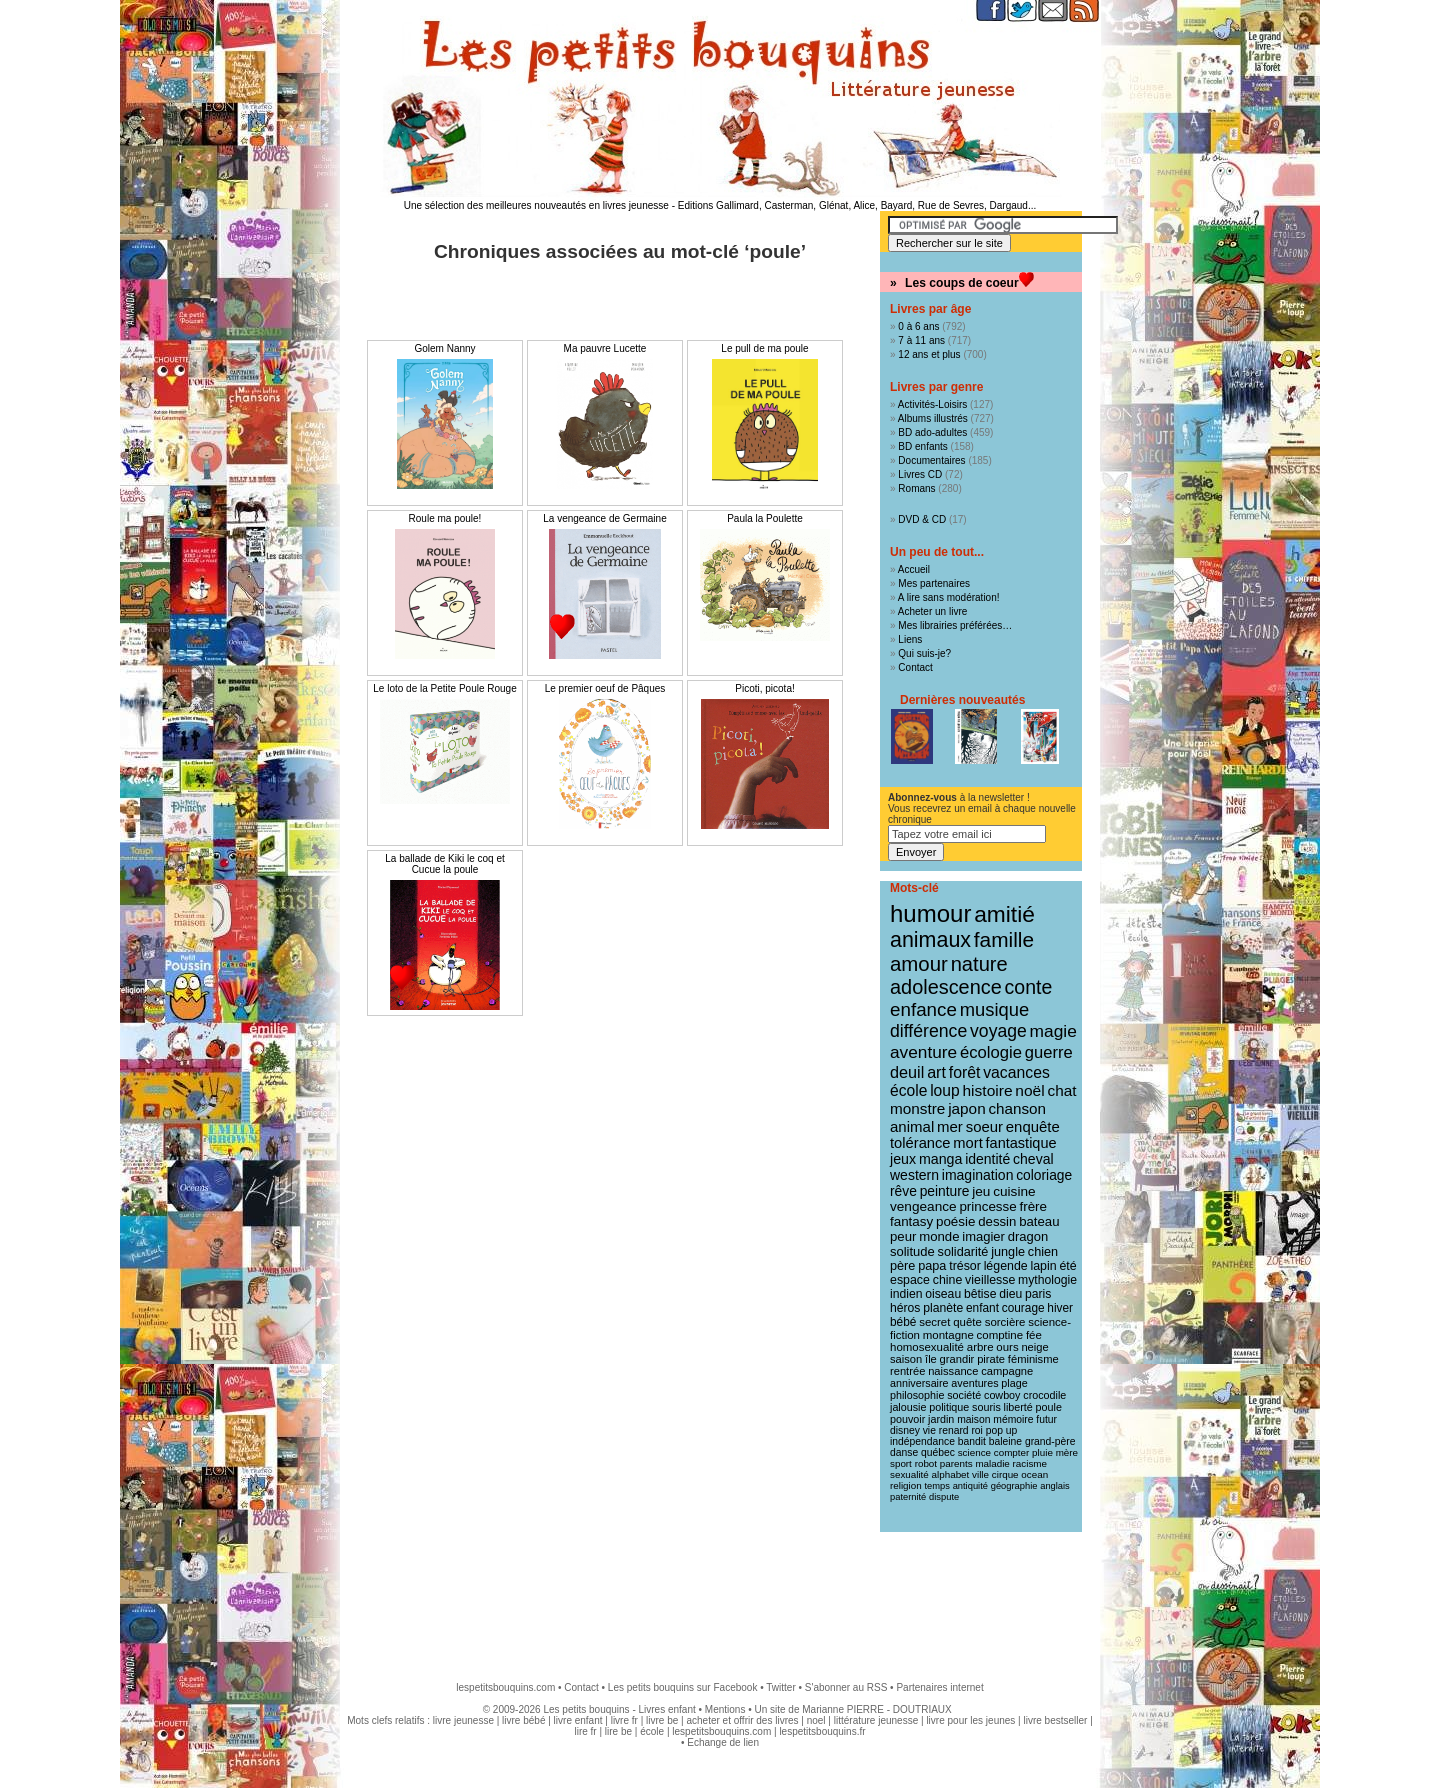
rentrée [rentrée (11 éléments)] (907, 1371)
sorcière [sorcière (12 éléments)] (1005, 1322)
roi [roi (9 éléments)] (977, 1430)
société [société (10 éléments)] (964, 1395)
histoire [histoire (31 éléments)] (987, 1090)
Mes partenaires (934, 583)
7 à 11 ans (921, 340)
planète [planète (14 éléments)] (943, 1308)
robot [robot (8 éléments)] (926, 1463)
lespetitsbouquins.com (505, 1687)
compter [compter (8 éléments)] (1012, 1452)
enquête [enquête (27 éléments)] (1033, 1126)
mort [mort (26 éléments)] (967, 1143)
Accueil (914, 569)
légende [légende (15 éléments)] (1006, 1266)
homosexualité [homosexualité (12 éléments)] (927, 1347)
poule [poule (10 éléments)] (1049, 1407)
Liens (910, 639)
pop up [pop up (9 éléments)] (1002, 1430)
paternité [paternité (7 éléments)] (908, 1497)
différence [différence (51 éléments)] (928, 1031)
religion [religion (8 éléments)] (906, 1485)
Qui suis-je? (924, 653)
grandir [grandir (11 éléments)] (957, 1359)
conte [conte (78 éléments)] (1029, 987)
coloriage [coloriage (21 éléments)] (1044, 1175)
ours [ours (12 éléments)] (1007, 1347)
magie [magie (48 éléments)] (1053, 1031)
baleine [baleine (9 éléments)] (1005, 1441)
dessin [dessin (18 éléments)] (997, 1221)
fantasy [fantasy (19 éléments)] (911, 1221)
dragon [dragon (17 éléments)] (1028, 1236)
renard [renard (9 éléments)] (954, 1430)
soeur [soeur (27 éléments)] (984, 1126)
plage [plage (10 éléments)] (1014, 1383)
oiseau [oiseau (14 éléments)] (943, 1294)
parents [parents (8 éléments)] (956, 1463)
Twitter (780, 1687)
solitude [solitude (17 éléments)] (912, 1251)
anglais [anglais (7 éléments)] (1055, 1486)
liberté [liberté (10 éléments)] (1018, 1407)
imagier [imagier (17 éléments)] (983, 1236)
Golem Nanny (444, 348)
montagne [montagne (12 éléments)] (948, 1335)
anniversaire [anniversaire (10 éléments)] (919, 1383)
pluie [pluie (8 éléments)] (1042, 1452)
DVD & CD (922, 519)
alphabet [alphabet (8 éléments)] (951, 1474)
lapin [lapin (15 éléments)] (1043, 1266)
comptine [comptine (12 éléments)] (1000, 1335)
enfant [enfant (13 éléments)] (982, 1308)
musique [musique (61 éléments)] (994, 1009)
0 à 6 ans (918, 326)
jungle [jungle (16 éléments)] (1008, 1252)
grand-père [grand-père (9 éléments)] (1050, 1441)
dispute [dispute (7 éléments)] (944, 1497)
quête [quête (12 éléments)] (967, 1322)
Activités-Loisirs (932, 404)
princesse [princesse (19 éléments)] (987, 1206)
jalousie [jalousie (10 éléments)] (908, 1407)
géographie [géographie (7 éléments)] (1014, 1486)
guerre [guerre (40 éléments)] (1049, 1052)
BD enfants (922, 446)
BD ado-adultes (932, 432)
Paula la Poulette (765, 518)
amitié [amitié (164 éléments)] (1004, 914)
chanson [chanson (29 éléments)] (1017, 1108)
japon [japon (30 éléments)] (967, 1108)
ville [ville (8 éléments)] (980, 1474)
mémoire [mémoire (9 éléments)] (1013, 1419)
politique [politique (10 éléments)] (949, 1407)
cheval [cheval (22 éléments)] (1033, 1159)
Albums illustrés (933, 418)
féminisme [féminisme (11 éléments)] (1033, 1359)
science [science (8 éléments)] (974, 1452)
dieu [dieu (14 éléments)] (1010, 1294)
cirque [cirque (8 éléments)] (1005, 1474)
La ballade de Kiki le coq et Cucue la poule (445, 864)
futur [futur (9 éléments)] (1046, 1419)
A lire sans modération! (949, 597)
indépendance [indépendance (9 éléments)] (922, 1441)
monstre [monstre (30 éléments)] (917, 1108)
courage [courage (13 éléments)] (1023, 1308)
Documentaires (931, 460)
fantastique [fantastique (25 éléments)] (1021, 1143)
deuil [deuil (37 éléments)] (907, 1072)
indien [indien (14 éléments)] (906, 1294)
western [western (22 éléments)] (914, 1175)
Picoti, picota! (764, 688)
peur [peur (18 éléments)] (903, 1236)
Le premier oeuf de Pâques (605, 688)
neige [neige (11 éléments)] (1034, 1347)
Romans (916, 488)
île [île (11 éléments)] (931, 1359)
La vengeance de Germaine (604, 518)
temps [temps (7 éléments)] (936, 1486)
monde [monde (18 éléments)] (939, 1236)
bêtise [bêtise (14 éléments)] (980, 1294)
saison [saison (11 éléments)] (906, 1359)
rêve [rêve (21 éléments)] (903, 1191)
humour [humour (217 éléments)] (930, 913)
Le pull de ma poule (764, 348)
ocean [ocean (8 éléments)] (1034, 1474)
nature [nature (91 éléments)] (979, 964)
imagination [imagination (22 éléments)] (978, 1175)
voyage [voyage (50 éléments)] (998, 1031)
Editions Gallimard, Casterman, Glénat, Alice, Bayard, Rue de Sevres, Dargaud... (857, 205)
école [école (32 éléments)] (908, 1090)
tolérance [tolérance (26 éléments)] (920, 1143)
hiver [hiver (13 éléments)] (1060, 1308)
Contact (915, 667)
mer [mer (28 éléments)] (950, 1126)
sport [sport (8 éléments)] (901, 1463)
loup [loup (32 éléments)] (945, 1090)
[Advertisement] (720, 1597)
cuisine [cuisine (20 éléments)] (1014, 1191)
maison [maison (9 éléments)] (973, 1419)
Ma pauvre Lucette (605, 348)
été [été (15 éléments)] (1067, 1266)
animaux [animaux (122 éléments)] (930, 940)
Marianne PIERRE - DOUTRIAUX (876, 1709)
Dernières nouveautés (962, 700)
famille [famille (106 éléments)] (1004, 939)
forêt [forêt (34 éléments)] (965, 1072)
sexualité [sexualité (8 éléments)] (909, 1474)
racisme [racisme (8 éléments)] (1030, 1463)
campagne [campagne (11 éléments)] (1007, 1371)
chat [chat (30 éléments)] (1061, 1090)
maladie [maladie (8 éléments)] (992, 1463)
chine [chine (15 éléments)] (948, 1280)
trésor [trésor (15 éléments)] (965, 1266)
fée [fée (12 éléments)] (1034, 1335)
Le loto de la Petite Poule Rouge (444, 688)
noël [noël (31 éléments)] (1029, 1090)
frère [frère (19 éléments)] (1033, 1206)
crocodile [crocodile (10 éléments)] (1044, 1395)
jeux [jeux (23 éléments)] (903, 1159)
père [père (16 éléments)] (902, 1266)
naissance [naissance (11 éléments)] (953, 1371)
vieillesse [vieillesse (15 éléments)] (990, 1280)
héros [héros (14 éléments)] (905, 1308)
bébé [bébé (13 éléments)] (903, 1322)
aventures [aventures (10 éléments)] (974, 1383)
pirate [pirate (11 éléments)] (991, 1359)
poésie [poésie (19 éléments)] (955, 1221)
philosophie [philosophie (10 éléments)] (917, 1395)
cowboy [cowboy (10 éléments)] (1002, 1395)
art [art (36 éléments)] (936, 1072)
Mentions (725, 1709)
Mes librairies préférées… (955, 625)
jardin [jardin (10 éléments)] (941, 1419)
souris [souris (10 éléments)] (986, 1407)
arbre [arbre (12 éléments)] (980, 1347)
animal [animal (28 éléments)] (912, 1126)
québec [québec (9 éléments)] (938, 1452)
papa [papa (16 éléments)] (932, 1266)
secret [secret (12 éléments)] (934, 1322)
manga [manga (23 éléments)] (940, 1159)
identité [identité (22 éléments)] (987, 1159)
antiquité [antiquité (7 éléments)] (970, 1486)
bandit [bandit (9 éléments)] (972, 1441)
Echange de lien (723, 1742)
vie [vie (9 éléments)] (929, 1430)
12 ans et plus (929, 354)
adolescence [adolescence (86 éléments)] (946, 987)
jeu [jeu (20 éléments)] (981, 1191)
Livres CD (920, 474)
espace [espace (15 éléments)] (910, 1280)
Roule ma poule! (445, 518)
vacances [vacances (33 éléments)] (1016, 1072)
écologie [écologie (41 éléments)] (991, 1052)
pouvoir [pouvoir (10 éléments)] (907, 1419)
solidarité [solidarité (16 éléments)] (963, 1252)
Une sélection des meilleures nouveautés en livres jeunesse (536, 205)
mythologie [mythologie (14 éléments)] (1047, 1280)
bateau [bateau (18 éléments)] (1039, 1221)
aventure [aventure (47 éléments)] (923, 1052)
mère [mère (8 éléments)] (1067, 1452)
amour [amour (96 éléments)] (919, 964)
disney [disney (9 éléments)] (905, 1430)
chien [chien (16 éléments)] (1043, 1252)
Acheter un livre (932, 611)
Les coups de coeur (962, 283)
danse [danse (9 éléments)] (904, 1452)
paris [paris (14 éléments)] (1038, 1294)
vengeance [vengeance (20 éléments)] (923, 1206)
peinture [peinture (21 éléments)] (945, 1191)
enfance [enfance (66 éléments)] (923, 1009)
